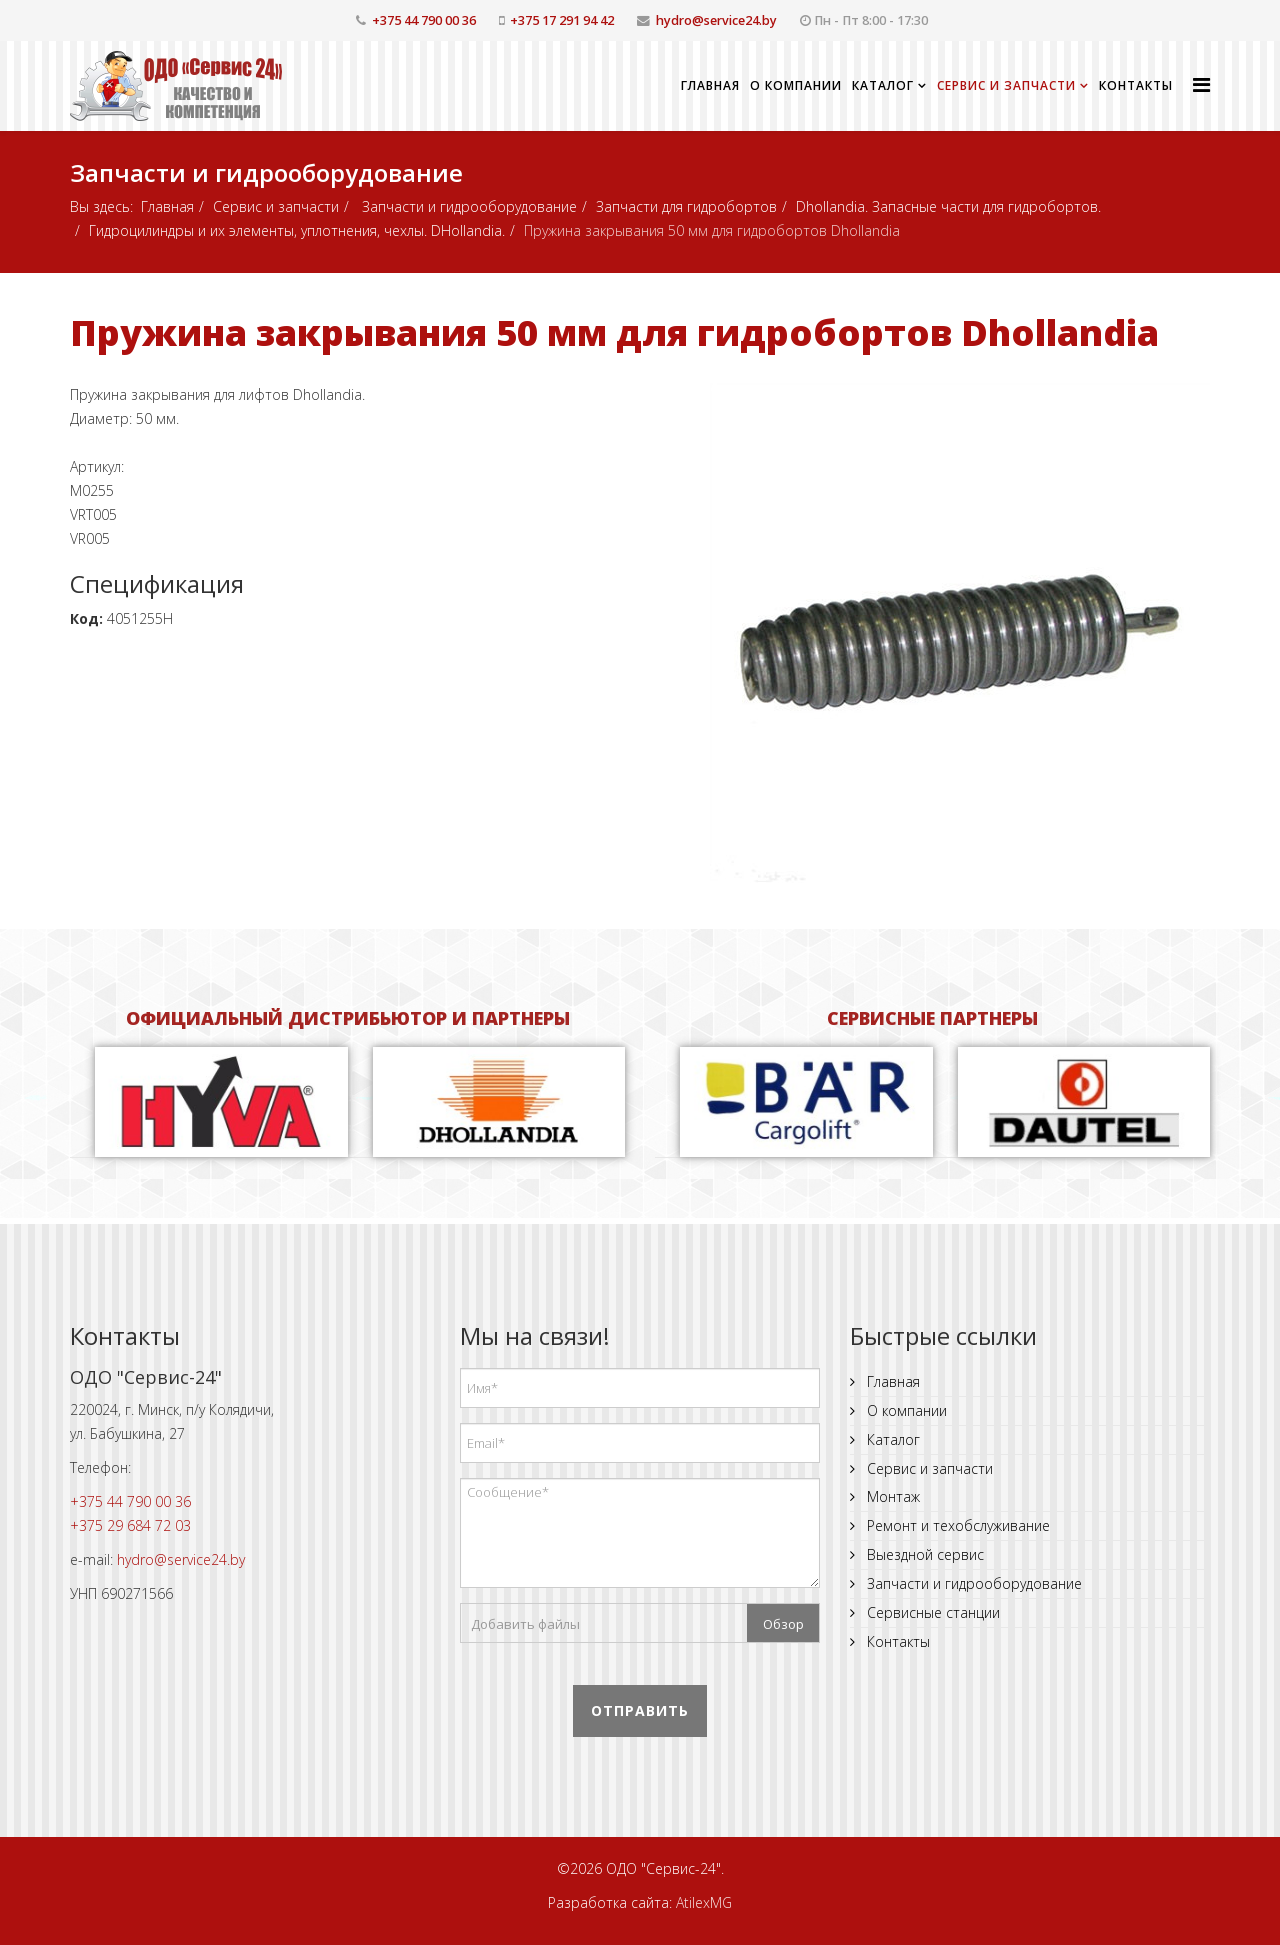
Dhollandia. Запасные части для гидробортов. (948, 206)
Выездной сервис (923, 1554)
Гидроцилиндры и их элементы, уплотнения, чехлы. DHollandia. (297, 230)
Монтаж (891, 1496)
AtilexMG (704, 1902)
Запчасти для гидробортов (686, 206)
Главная (710, 85)
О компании (796, 85)
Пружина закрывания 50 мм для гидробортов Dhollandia (614, 332)
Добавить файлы (525, 1624)
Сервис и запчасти (1006, 85)
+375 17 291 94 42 (562, 20)
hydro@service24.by (716, 20)
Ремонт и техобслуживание (956, 1525)
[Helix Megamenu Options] (1201, 84)
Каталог (883, 85)
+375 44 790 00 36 (424, 20)
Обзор (783, 1624)
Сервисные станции (931, 1612)
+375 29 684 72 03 (130, 1525)
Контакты (1136, 85)
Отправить (640, 1710)
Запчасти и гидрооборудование (467, 206)
